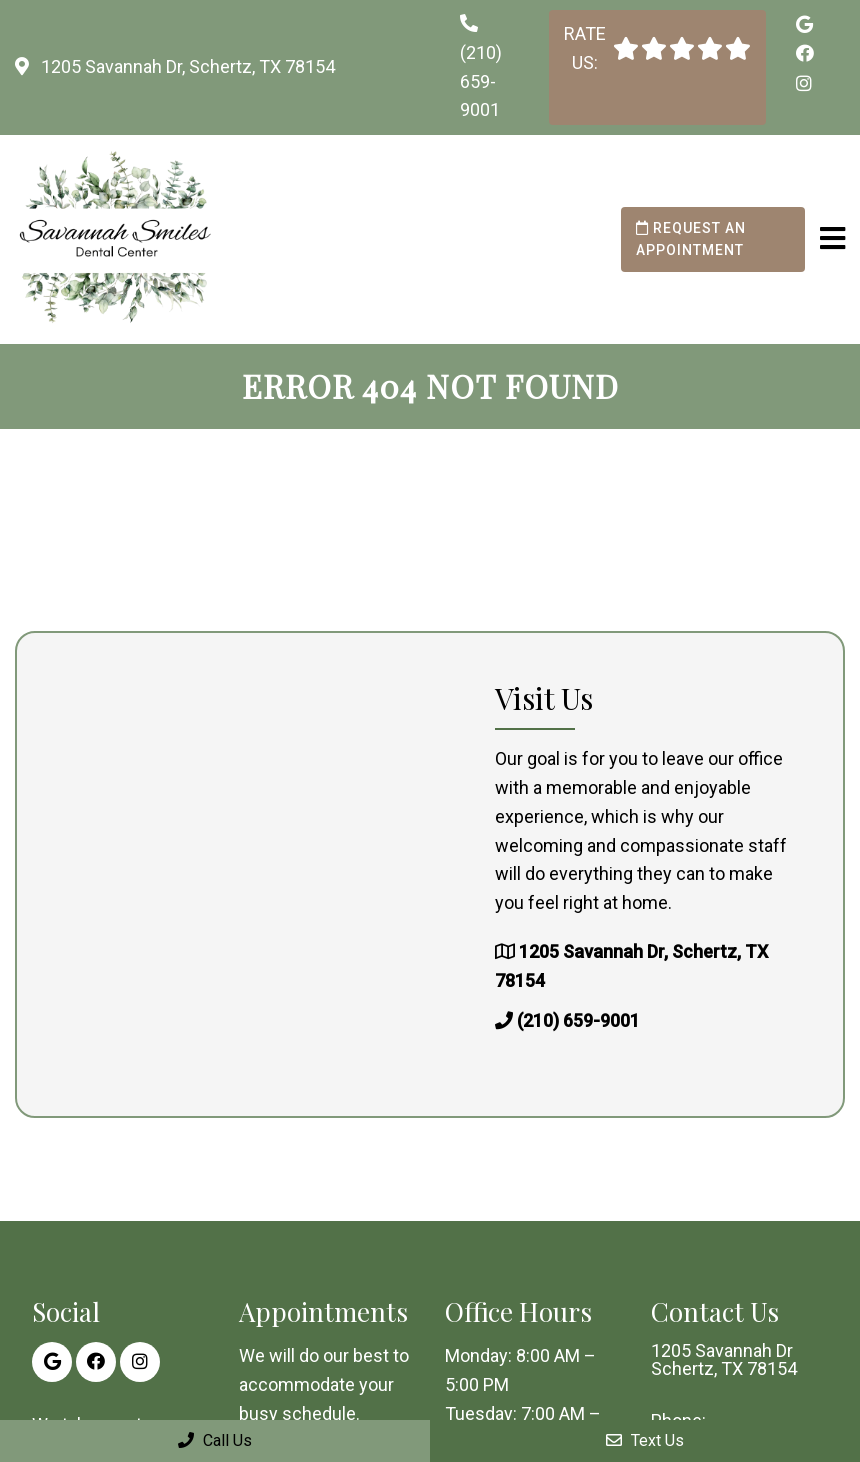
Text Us (645, 1440)
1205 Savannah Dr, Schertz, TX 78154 (186, 66)
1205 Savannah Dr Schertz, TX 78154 (724, 1360)
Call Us (215, 1440)
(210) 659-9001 (481, 81)
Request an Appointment (691, 239)
